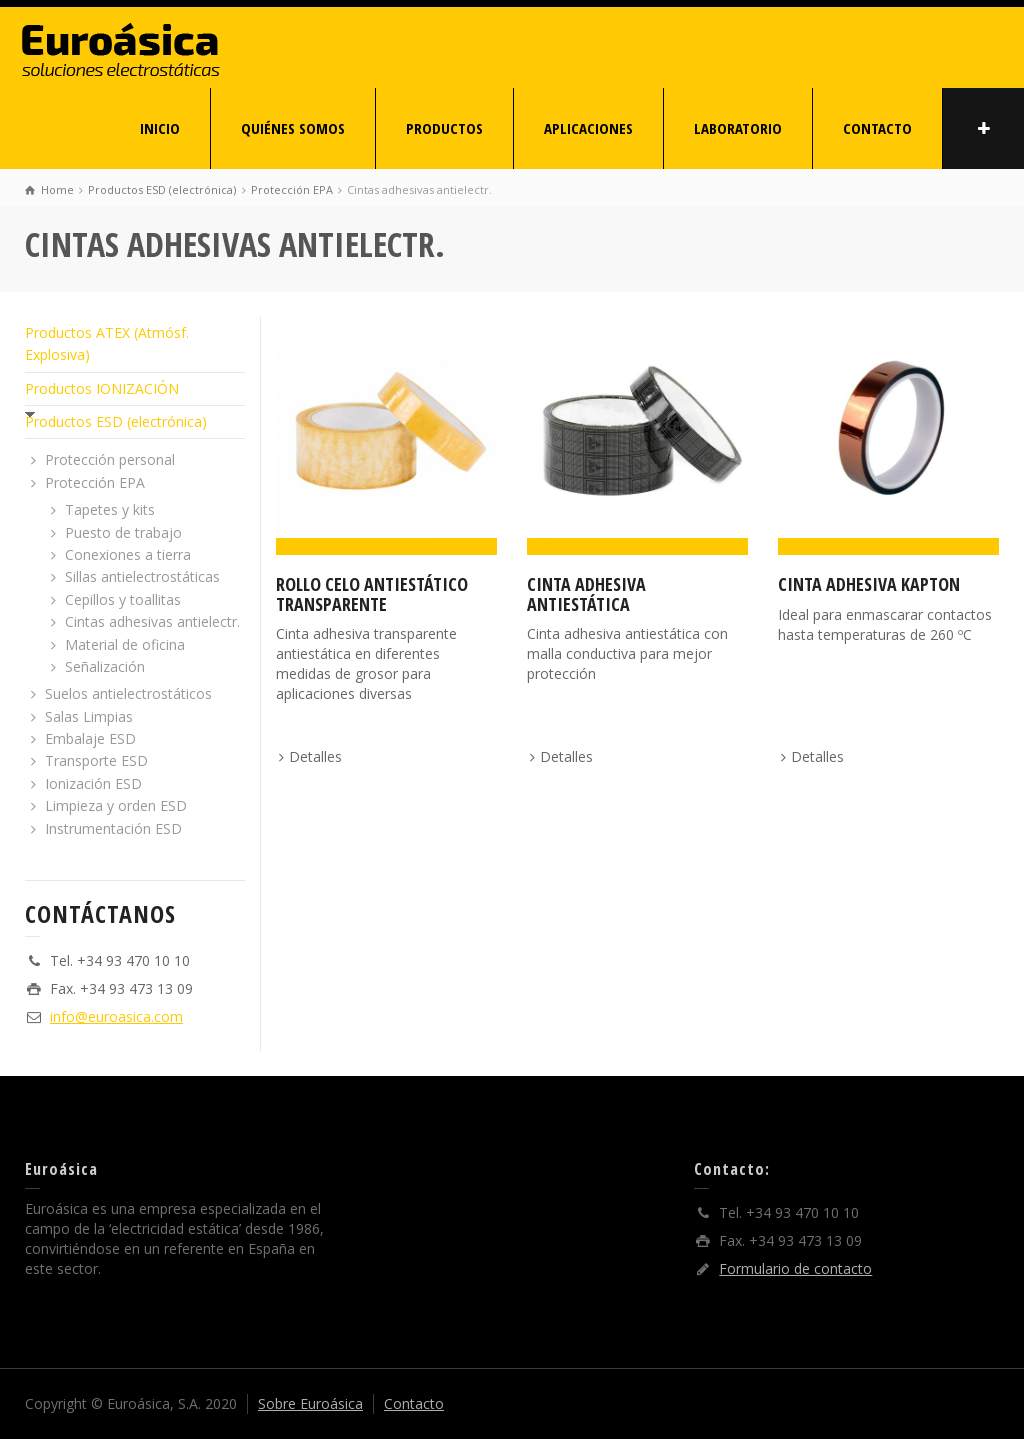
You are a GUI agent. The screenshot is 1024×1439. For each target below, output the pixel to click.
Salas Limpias (89, 716)
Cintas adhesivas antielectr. (152, 621)
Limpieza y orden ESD (116, 805)
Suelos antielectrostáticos (128, 693)
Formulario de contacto (795, 1268)
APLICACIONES (588, 128)
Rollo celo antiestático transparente (372, 594)
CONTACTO (877, 128)
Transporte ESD (96, 760)
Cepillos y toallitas (123, 599)
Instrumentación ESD (113, 828)
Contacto (414, 1403)
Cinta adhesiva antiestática (586, 594)
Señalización (105, 666)
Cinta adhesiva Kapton (869, 584)
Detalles (315, 756)
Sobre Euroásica (310, 1403)
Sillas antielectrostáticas (142, 576)
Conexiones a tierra (128, 554)
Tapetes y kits (110, 509)
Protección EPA (95, 482)
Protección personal (110, 459)
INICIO (160, 128)
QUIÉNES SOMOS (293, 128)
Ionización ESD (93, 783)
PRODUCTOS (444, 128)
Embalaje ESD (90, 738)
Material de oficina (125, 644)
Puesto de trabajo (123, 532)
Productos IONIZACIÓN (102, 388)
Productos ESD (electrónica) (116, 421)
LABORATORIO (738, 128)
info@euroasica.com (116, 1016)
